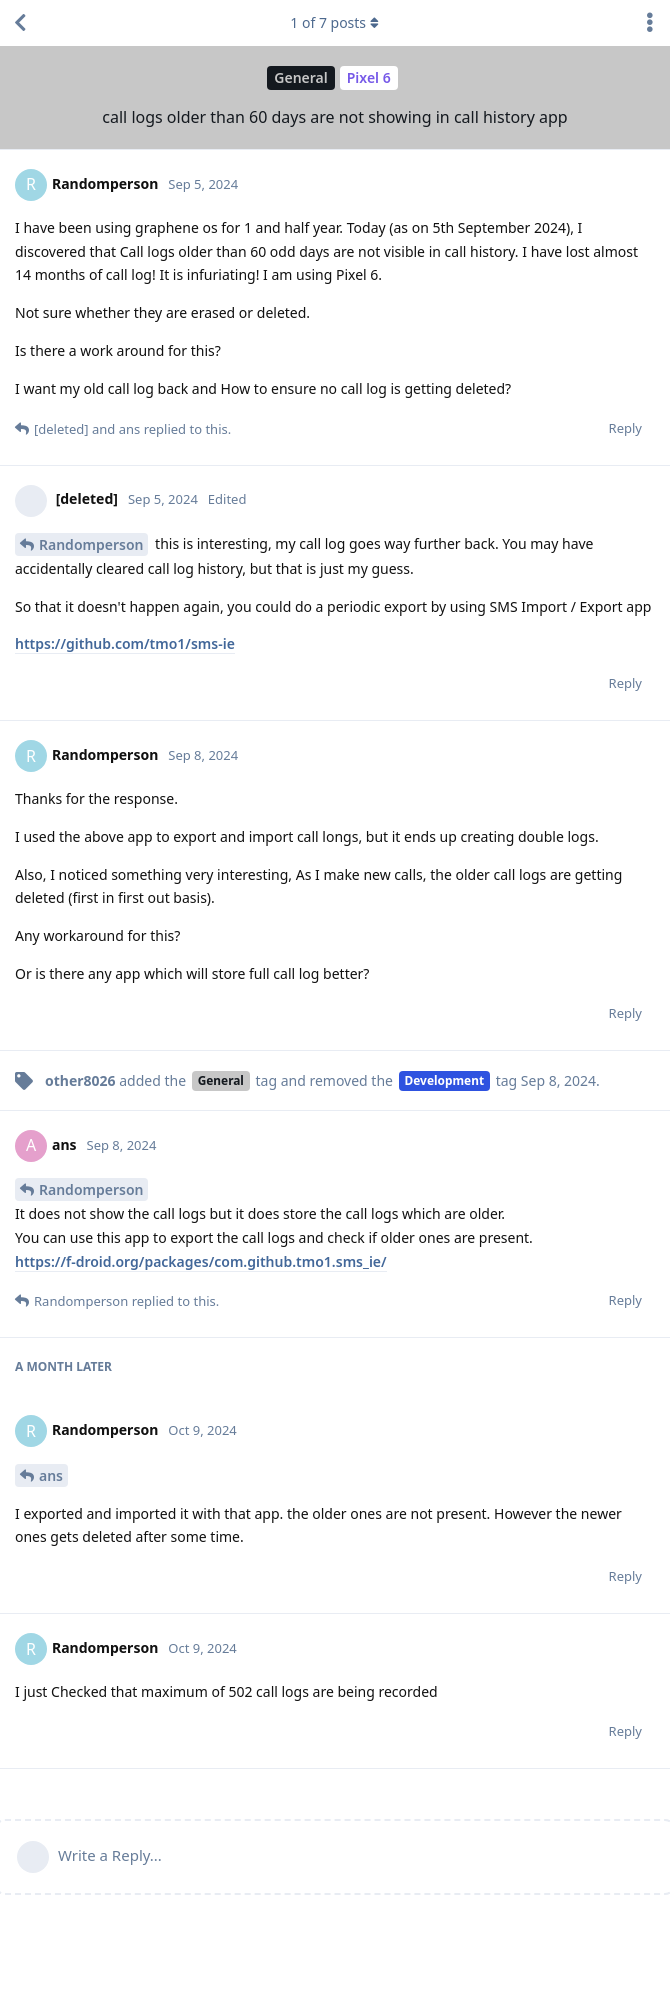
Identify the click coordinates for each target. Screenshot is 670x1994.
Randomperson (91, 544)
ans (51, 1475)
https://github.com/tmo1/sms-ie (125, 643)
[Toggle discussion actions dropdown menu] (650, 23)
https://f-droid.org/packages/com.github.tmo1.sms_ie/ (201, 1261)
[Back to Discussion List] (20, 23)
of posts (335, 22)
